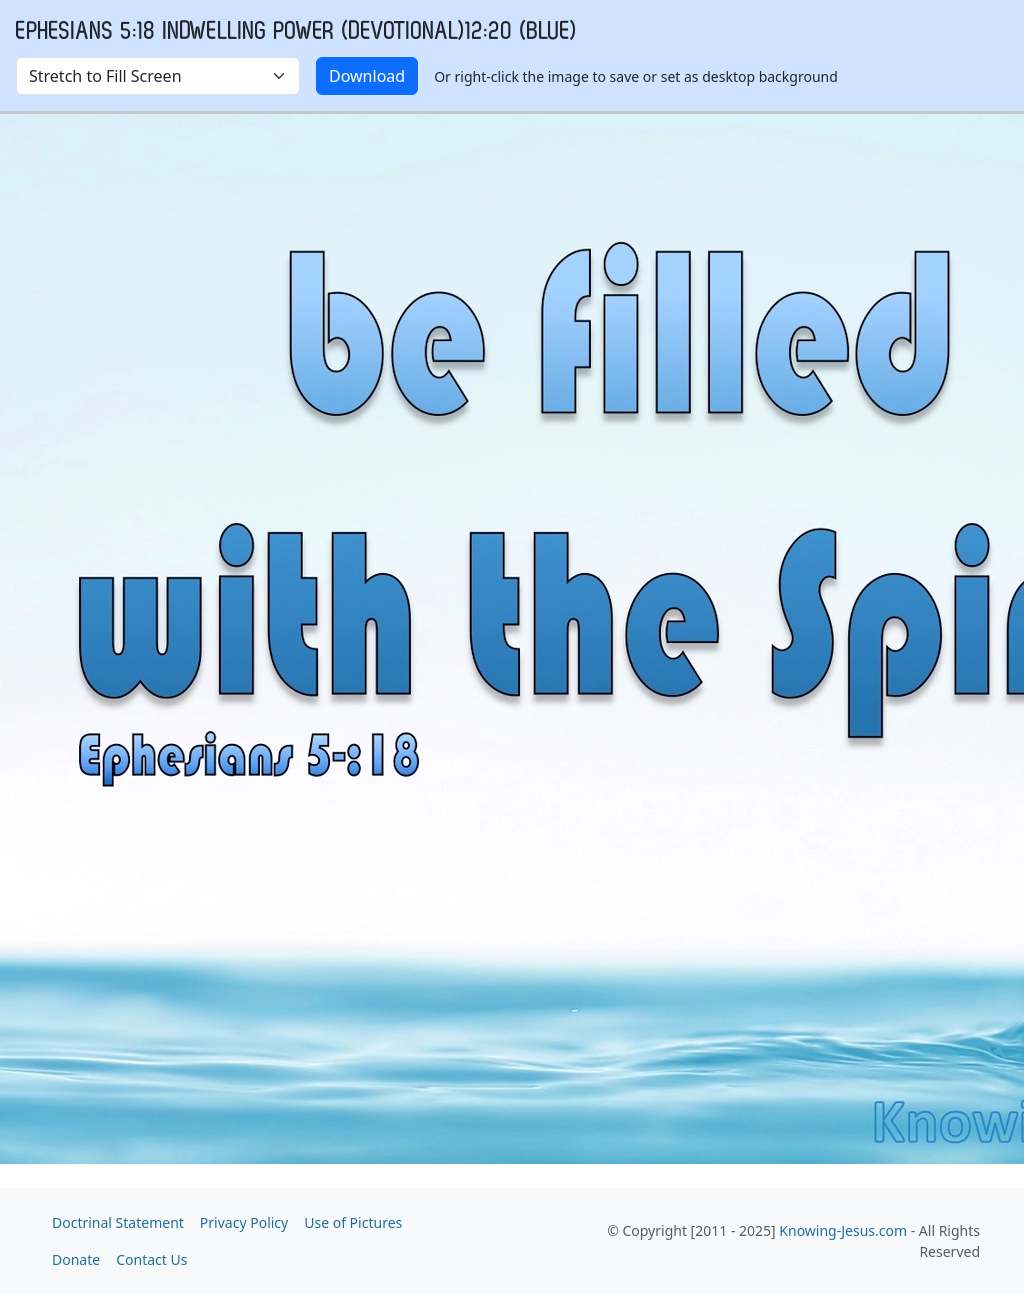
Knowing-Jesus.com (843, 1230)
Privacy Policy (244, 1222)
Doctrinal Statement (118, 1222)
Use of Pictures (353, 1222)
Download (367, 76)
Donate (76, 1259)
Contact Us (151, 1259)
